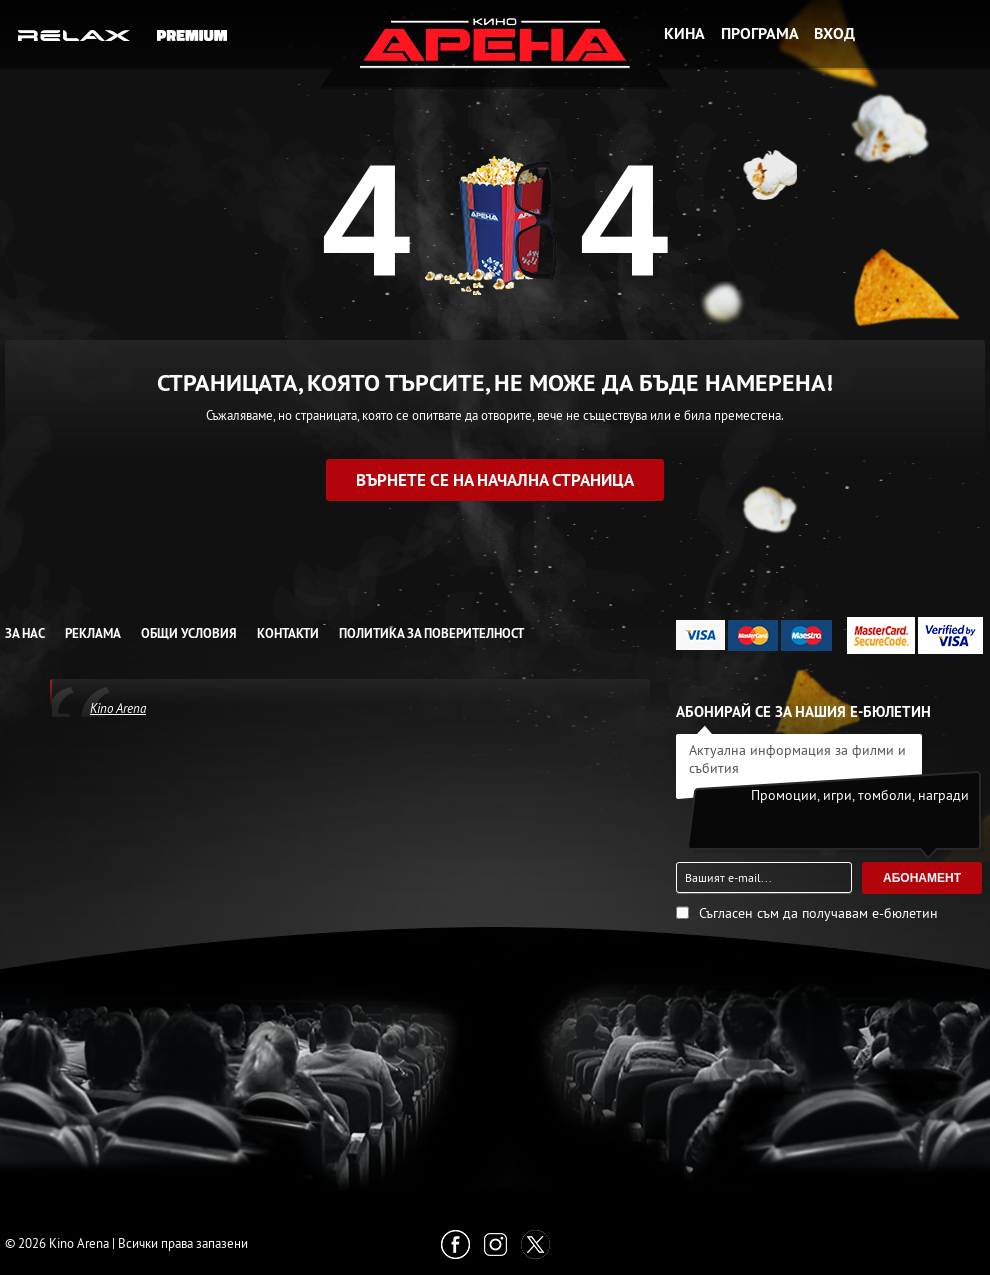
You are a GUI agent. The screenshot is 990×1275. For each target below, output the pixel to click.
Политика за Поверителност (431, 633)
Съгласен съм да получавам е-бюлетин (818, 913)
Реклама (93, 633)
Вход (834, 33)
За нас (25, 633)
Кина (684, 33)
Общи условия (189, 633)
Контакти (288, 633)
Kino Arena (118, 708)
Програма (760, 33)
